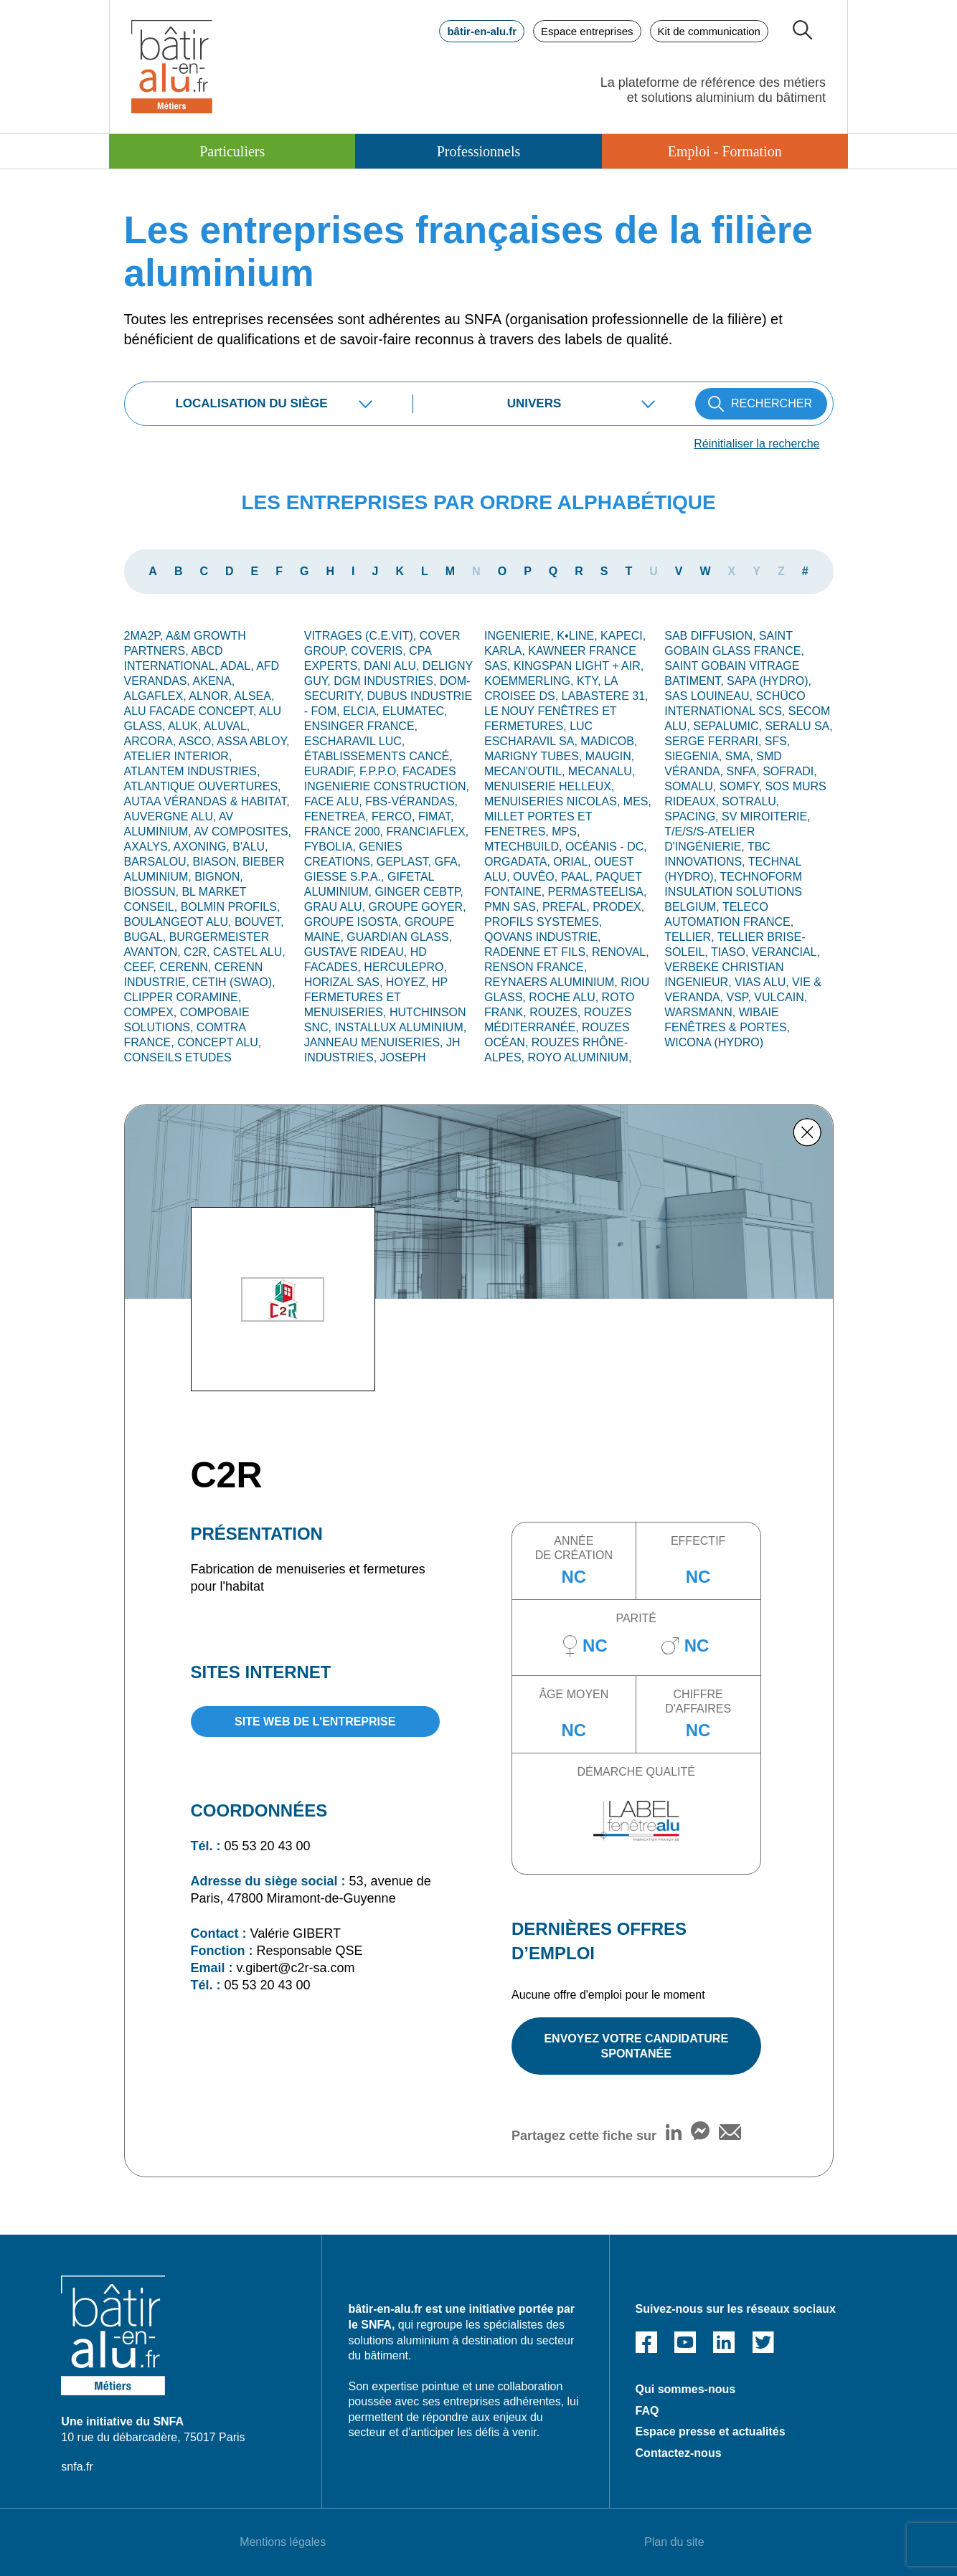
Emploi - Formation (725, 151)
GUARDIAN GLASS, (399, 937)
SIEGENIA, (694, 756)
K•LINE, (578, 636)
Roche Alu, (565, 997)
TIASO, (731, 952)
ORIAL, (573, 862)
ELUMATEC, (414, 711)
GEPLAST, (406, 862)
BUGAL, (146, 937)
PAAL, (578, 877)
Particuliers (232, 151)
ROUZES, (556, 1012)
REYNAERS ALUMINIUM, (552, 982)
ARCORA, (151, 741)
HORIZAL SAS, (345, 982)
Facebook (646, 2342)
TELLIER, (690, 937)
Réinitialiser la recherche (756, 443)
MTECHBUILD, (524, 846)
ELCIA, (362, 711)
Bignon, (218, 877)
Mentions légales (283, 2542)
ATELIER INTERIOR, (178, 756)
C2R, (198, 952)
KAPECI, (623, 636)
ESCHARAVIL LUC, (354, 741)
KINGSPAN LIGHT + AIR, (579, 666)
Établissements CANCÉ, (378, 756)
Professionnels (479, 151)
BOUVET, (259, 922)
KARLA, (506, 651)
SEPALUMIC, (729, 726)
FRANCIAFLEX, (427, 831)
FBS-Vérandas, (411, 801)
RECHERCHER (771, 403)
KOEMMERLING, (530, 681)
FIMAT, (435, 816)
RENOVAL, (620, 952)
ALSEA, (254, 696)
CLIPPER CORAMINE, (183, 997)
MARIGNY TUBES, (534, 756)
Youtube (685, 2342)
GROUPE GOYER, (417, 907)
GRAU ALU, (336, 907)
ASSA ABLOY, (253, 741)
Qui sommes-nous (686, 2389)
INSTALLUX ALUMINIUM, (400, 1027)
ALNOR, (211, 696)
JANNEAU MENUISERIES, (375, 1042)
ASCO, (198, 741)
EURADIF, (331, 771)
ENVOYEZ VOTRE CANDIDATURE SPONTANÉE (636, 2046)
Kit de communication (709, 31)
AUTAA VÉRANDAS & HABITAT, (207, 801)
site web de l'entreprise (315, 1721)
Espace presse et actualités (711, 2431)
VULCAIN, (780, 997)
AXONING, (203, 846)
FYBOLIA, (331, 846)
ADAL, (238, 666)
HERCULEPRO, (405, 967)
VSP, (741, 997)
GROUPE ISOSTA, (354, 922)
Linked (724, 2342)
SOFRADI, (790, 771)
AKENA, (214, 681)
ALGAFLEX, (156, 696)
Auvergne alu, (172, 816)
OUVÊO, (537, 877)
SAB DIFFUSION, (711, 636)
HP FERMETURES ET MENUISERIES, (376, 997)
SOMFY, (742, 786)
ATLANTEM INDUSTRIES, (192, 771)
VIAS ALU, (763, 982)
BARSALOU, (158, 862)
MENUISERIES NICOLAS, (553, 801)
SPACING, (693, 816)
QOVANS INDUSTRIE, (542, 937)
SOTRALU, (750, 801)
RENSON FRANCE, (535, 967)
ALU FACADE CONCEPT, (192, 711)
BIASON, (217, 862)
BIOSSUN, (153, 892)
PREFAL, (567, 907)
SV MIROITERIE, (766, 816)
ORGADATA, (518, 862)
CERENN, (186, 967)
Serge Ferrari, (714, 741)
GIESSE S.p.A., (345, 877)
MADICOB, (608, 741)
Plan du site (674, 2542)
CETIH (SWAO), (233, 982)
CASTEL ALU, (249, 952)
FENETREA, (338, 816)
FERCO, (395, 816)
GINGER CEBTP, (418, 892)
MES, (637, 801)
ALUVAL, (227, 726)
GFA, (448, 862)
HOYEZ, (409, 982)
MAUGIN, (609, 756)
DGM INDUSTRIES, (387, 681)
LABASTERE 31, (605, 696)
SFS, (778, 741)
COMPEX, (152, 1012)
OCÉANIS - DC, (606, 846)
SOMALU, (691, 786)
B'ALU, (250, 846)
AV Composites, (242, 831)
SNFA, (745, 771)
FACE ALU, (334, 801)
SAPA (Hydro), (769, 681)
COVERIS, (380, 651)
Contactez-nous (679, 2453)
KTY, (590, 681)
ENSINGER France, (361, 726)
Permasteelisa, (597, 892)
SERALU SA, (798, 726)
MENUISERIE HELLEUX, (549, 786)
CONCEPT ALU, (219, 1042)
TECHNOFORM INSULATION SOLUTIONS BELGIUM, (733, 892)
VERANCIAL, (786, 952)
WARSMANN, (701, 1012)
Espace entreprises (587, 31)
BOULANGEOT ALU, (179, 922)
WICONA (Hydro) (713, 1042)
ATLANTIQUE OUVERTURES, (202, 786)
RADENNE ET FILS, (538, 952)
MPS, (566, 831)
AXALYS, (149, 846)
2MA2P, (145, 636)
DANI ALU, (393, 666)
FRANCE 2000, (345, 831)
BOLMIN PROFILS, (230, 907)
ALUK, (186, 726)
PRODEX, (618, 907)
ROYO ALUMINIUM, (579, 1057)
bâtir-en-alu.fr (482, 31)
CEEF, (142, 967)
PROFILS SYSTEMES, (543, 922)
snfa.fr (77, 2467)
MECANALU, (601, 771)
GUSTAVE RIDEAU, (357, 952)
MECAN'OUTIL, (526, 771)
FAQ (647, 2411)
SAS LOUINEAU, (709, 696)
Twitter (763, 2342)
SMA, (741, 756)
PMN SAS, (513, 907)
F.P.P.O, (380, 771)
